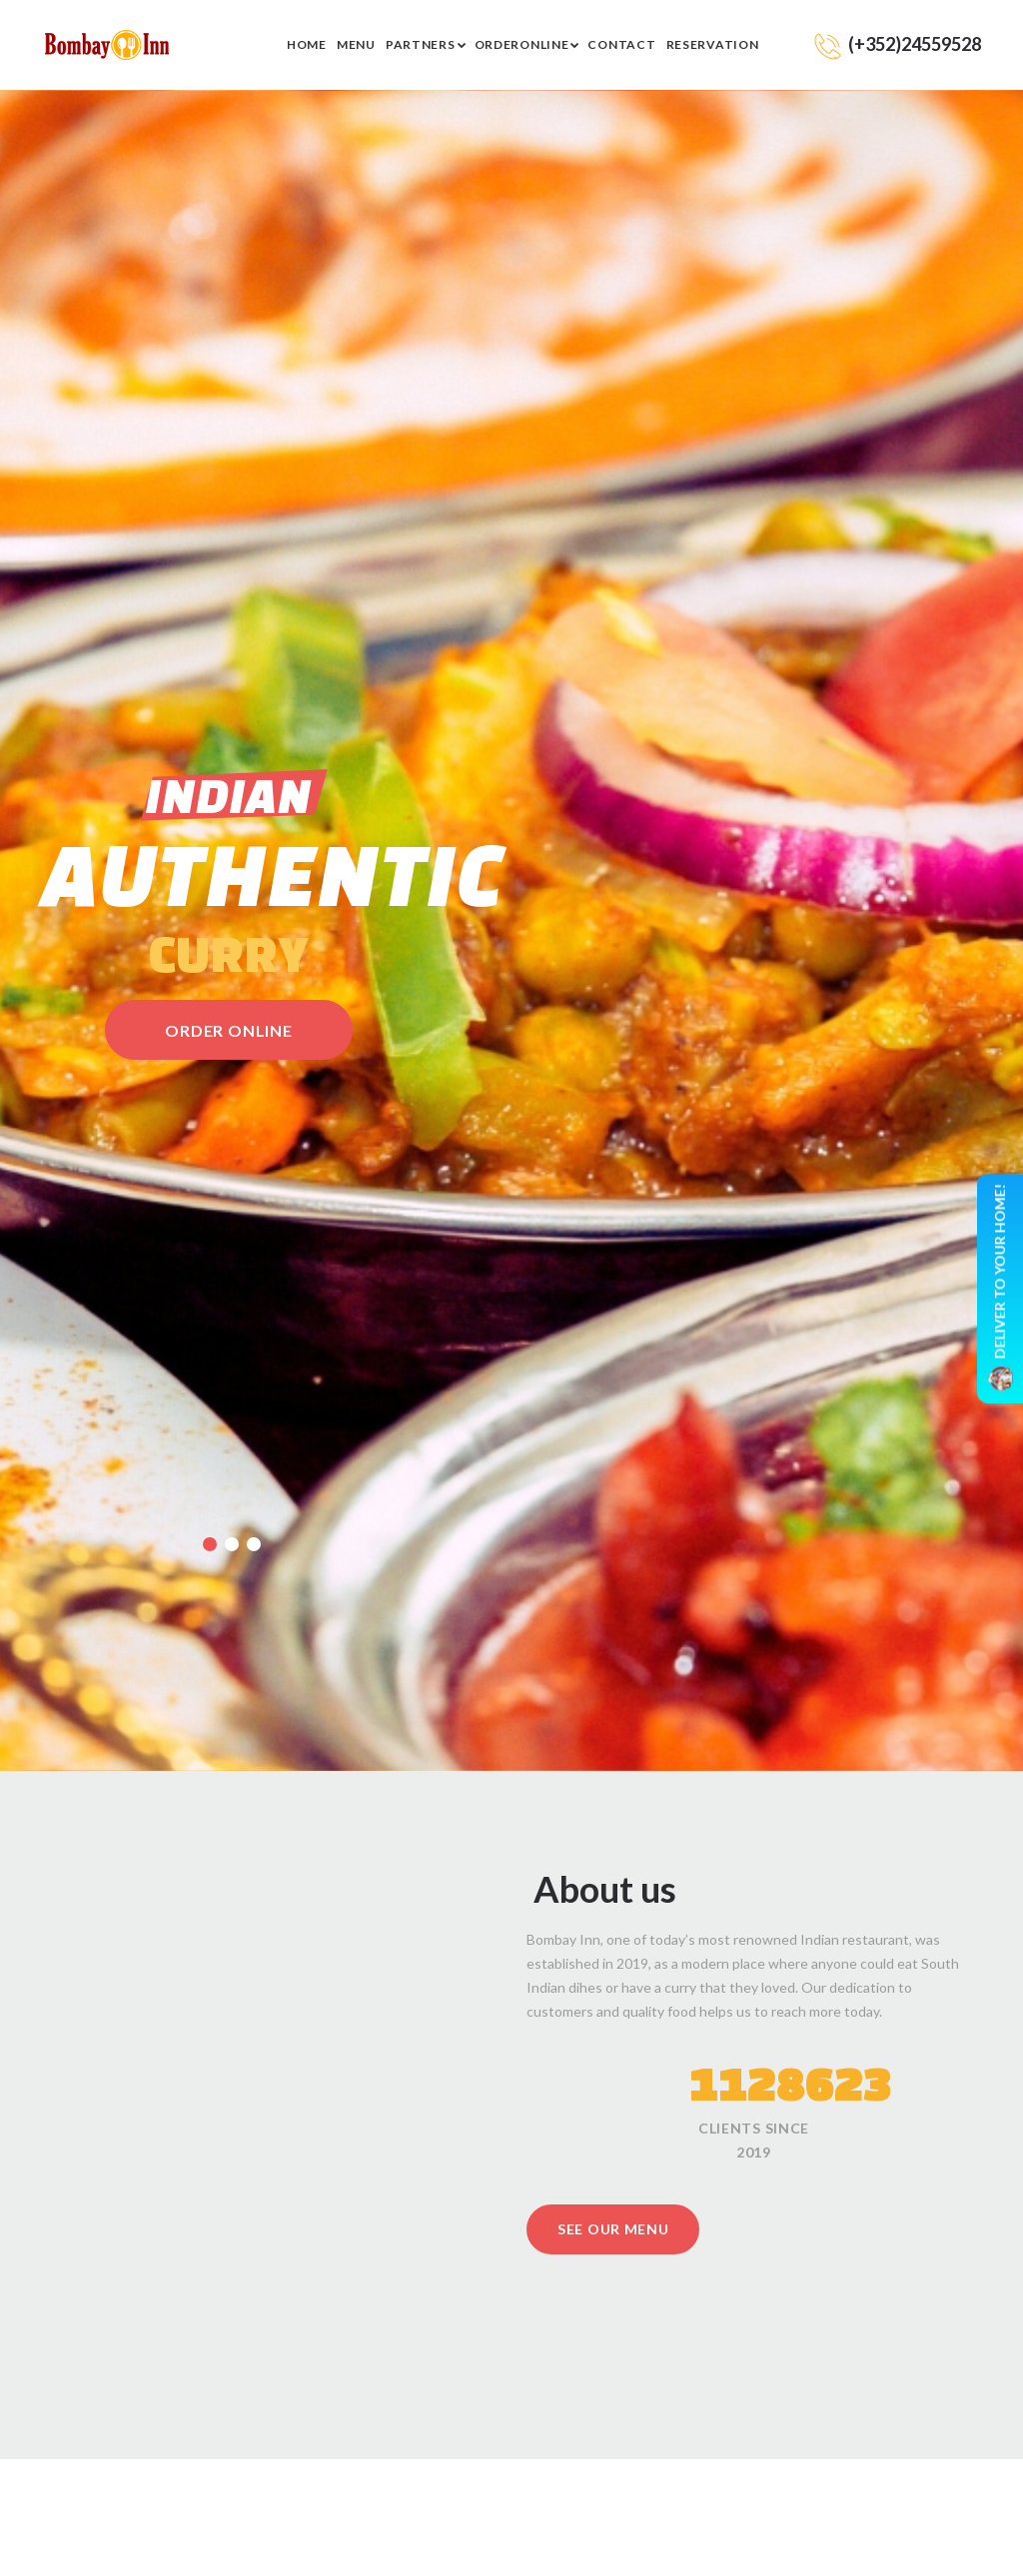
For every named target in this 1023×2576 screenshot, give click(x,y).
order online (229, 1030)
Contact (621, 44)
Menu (356, 44)
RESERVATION (712, 44)
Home (307, 44)
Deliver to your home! (1000, 1288)
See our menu (612, 2228)
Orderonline (522, 44)
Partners (421, 44)
